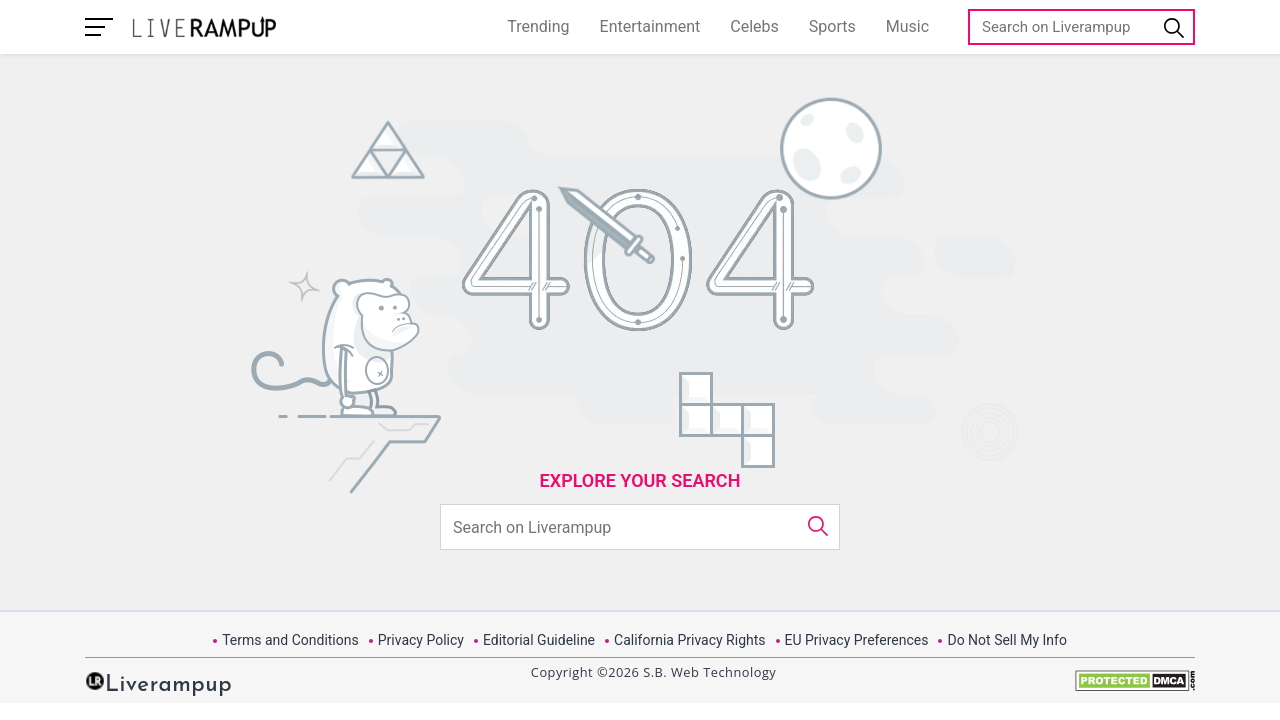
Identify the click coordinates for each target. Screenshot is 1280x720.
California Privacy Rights (689, 640)
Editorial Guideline (539, 640)
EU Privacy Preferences (857, 640)
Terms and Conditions (290, 640)
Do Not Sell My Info (1006, 640)
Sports (832, 26)
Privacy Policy (421, 640)
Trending (538, 26)
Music (907, 26)
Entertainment (650, 26)
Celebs (754, 26)
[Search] (1081, 27)
